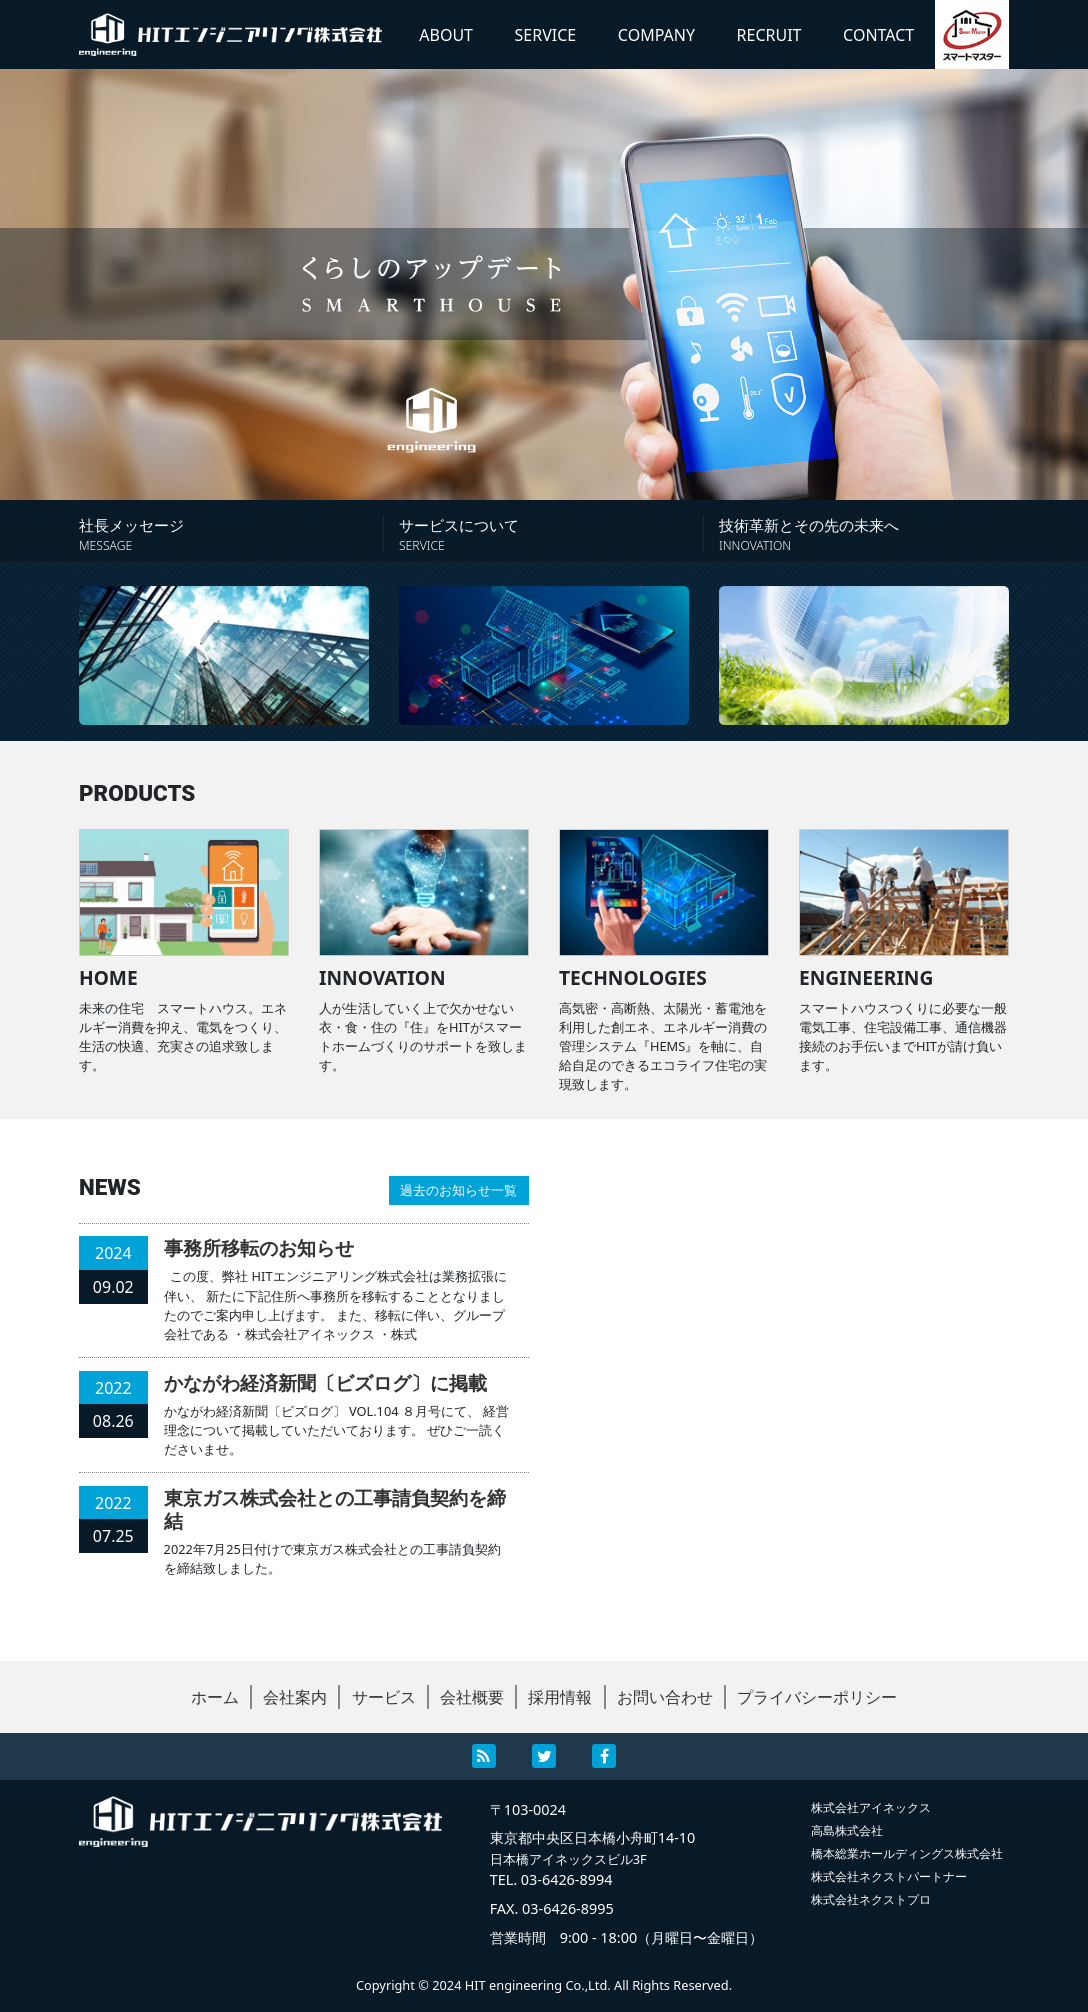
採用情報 (560, 1697)
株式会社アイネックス (871, 1807)
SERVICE (546, 35)
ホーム (215, 1697)
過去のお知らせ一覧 (458, 1190)
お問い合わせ (665, 1697)
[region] (544, 284)
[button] (544, 284)
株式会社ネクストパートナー (889, 1876)
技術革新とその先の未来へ (864, 534)
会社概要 (472, 1697)
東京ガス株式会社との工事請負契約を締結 (335, 1509)
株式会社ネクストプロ (871, 1899)
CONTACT (878, 35)
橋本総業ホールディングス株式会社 (907, 1853)
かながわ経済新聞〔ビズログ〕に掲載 (325, 1382)
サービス (384, 1697)
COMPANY (656, 35)
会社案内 (295, 1697)
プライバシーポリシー (817, 1697)
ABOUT (446, 35)
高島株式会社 (847, 1830)
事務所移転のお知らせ (259, 1247)
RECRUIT (769, 35)
